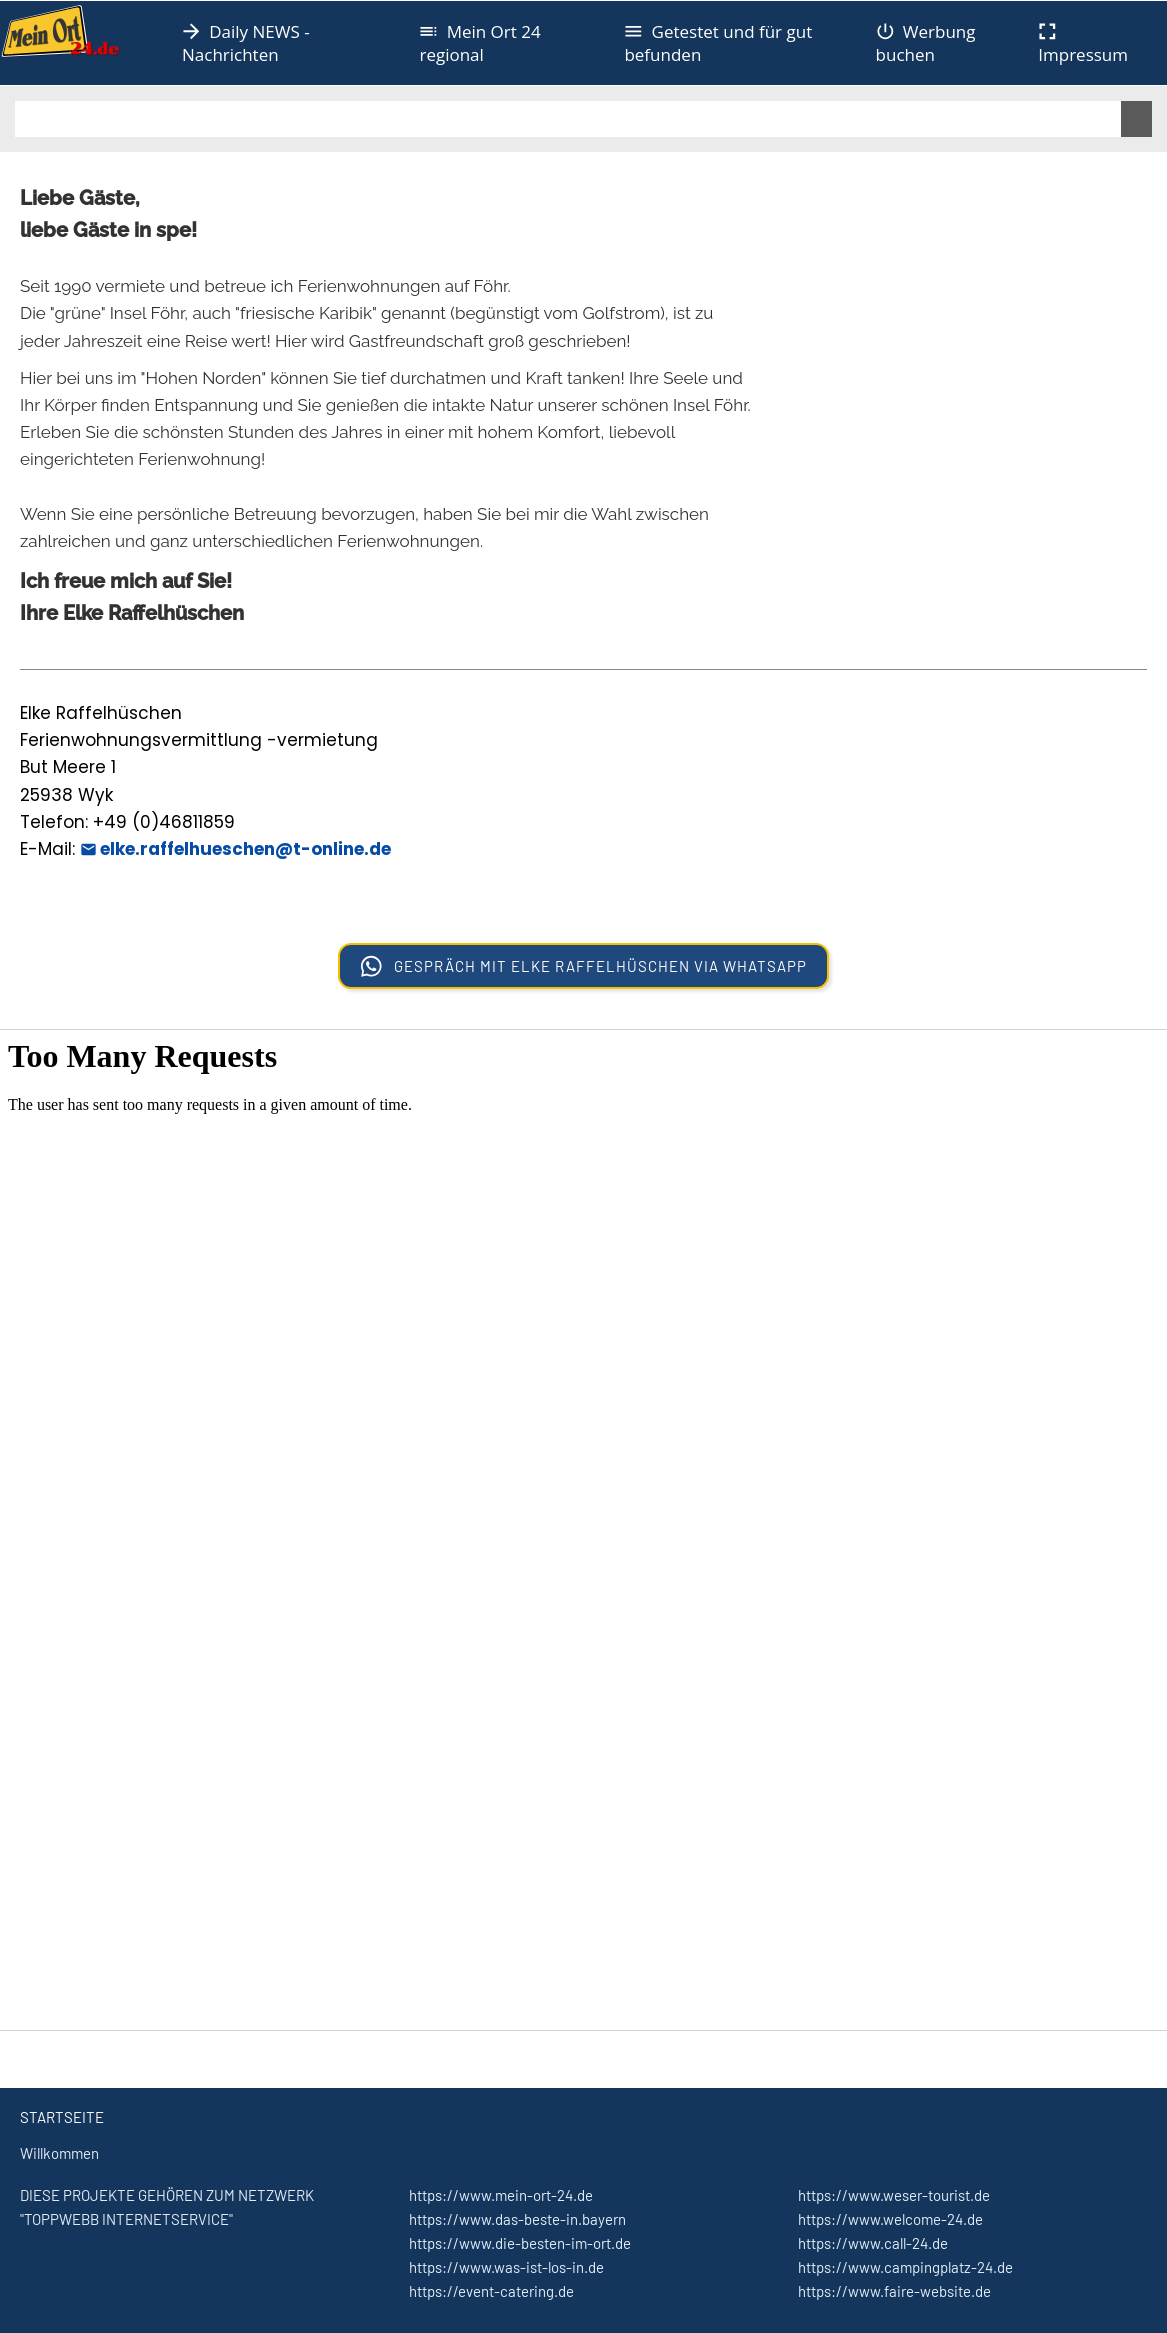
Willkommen (59, 2153)
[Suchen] (568, 119)
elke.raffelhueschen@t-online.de (235, 849)
